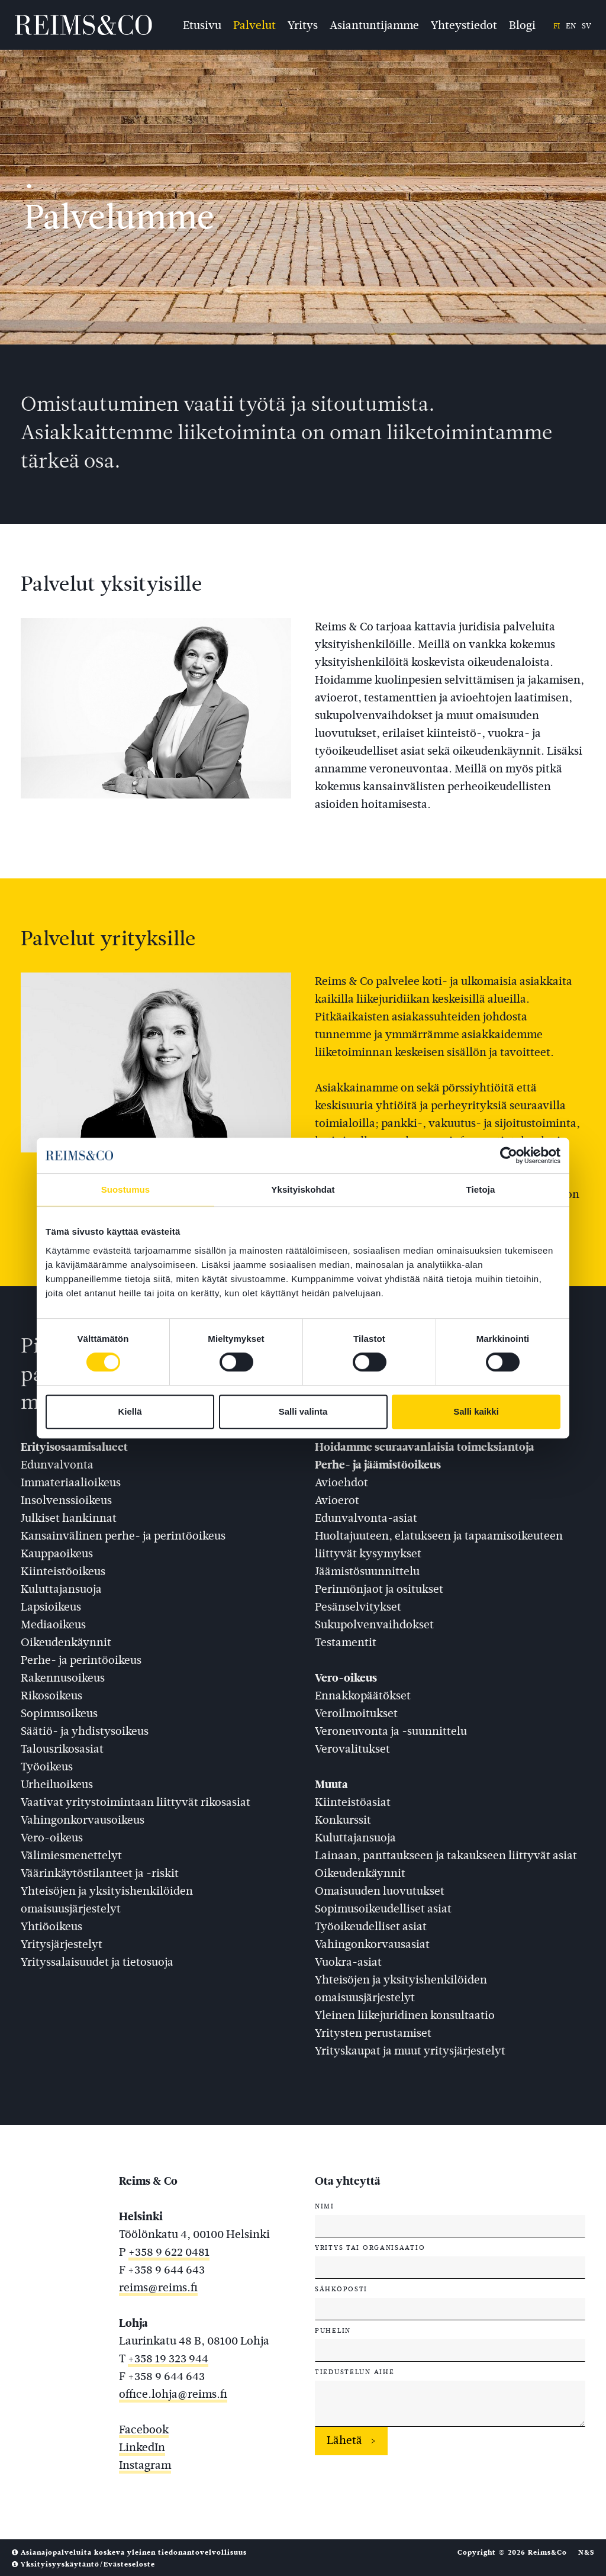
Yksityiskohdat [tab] (302, 1189)
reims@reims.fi (158, 2287)
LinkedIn (142, 2447)
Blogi (522, 24)
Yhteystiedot (464, 24)
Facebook (144, 2429)
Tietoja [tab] (480, 1189)
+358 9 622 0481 (168, 2252)
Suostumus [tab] (125, 1189)
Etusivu (202, 24)
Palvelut (254, 24)
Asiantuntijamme (374, 24)
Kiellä (129, 1411)
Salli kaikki (476, 1411)
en (571, 25)
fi (556, 25)
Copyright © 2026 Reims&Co (512, 2552)
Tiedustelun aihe (354, 2372)
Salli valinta (303, 1411)
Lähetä (344, 2440)
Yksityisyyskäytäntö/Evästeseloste (83, 2564)
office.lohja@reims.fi (173, 2394)
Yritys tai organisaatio (370, 2247)
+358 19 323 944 (168, 2358)
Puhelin (333, 2330)
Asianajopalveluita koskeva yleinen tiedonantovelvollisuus (129, 2552)
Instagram (145, 2465)
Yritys (303, 24)
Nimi (324, 2206)
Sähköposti (341, 2289)
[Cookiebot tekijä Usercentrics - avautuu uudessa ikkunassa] (508, 1155)
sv (586, 25)
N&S (586, 2552)
